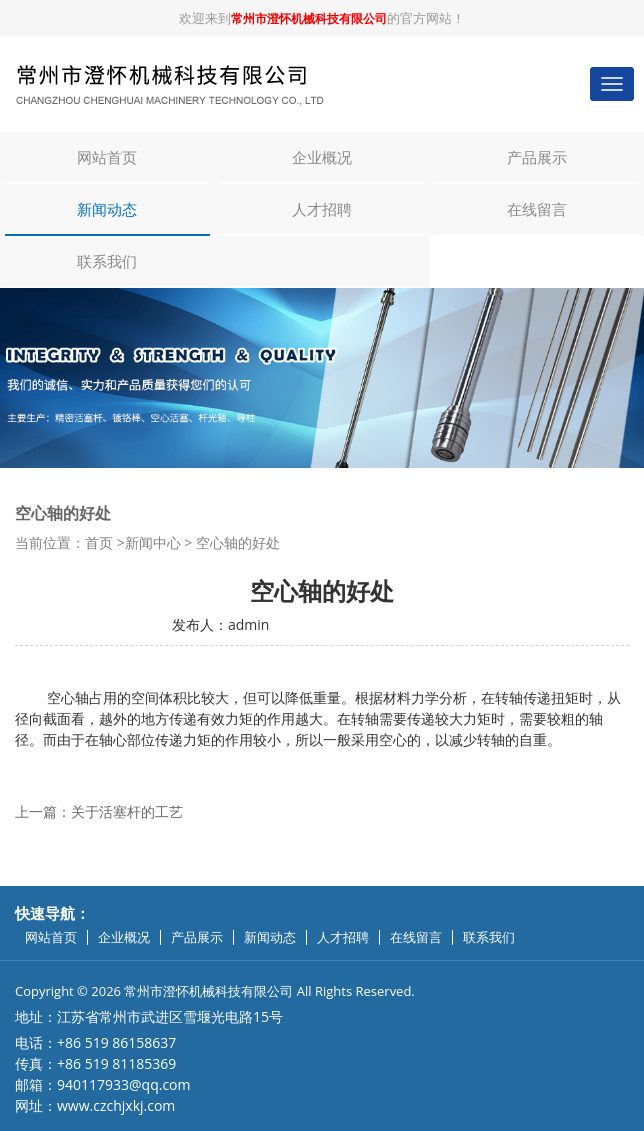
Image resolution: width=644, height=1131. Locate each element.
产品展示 (537, 157)
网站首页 (107, 157)
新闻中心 (153, 542)
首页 (99, 542)
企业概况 (322, 157)
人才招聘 (322, 209)
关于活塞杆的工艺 (127, 811)
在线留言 (537, 209)
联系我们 (107, 261)
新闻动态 (107, 209)
